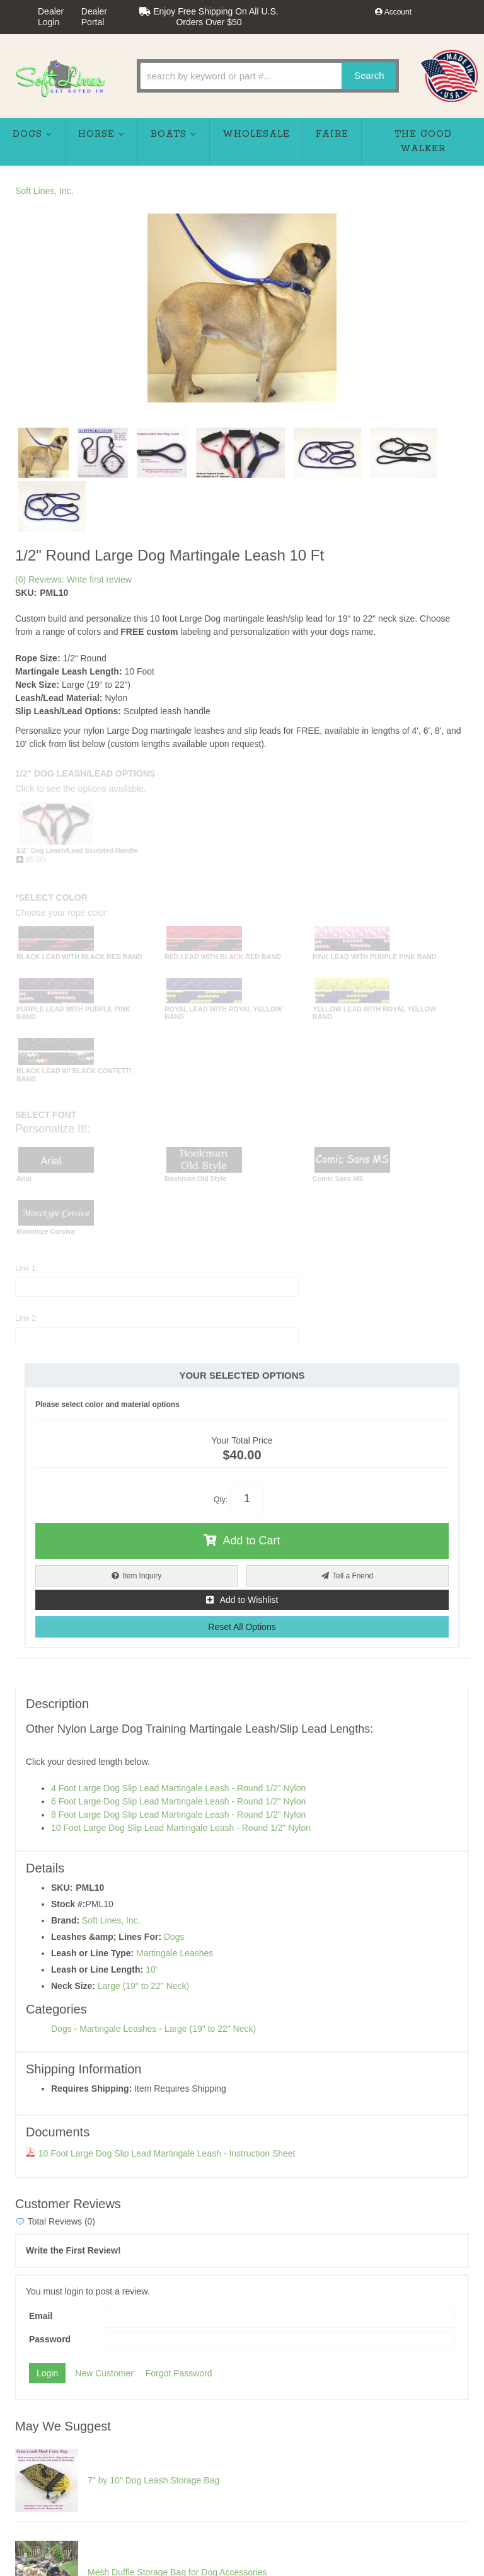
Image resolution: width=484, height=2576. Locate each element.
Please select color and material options (107, 1404)
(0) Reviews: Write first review (73, 579)
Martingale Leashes (174, 1953)
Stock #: (68, 1904)
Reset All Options (241, 1627)
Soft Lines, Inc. (44, 191)
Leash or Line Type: (92, 1953)
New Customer (104, 2373)
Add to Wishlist (249, 1600)
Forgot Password (179, 2373)
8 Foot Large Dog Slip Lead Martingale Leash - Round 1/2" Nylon (178, 1814)
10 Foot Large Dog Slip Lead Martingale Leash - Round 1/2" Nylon (181, 1828)
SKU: (26, 593)
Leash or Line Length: (97, 1969)
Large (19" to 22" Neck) (143, 1986)
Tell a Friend (352, 1575)
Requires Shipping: (91, 2088)
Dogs (174, 1937)
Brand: (65, 1920)
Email (40, 2316)
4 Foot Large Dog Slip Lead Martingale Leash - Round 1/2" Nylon (178, 1788)
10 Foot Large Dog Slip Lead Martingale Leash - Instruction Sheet (160, 2153)
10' (151, 1969)
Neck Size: (73, 1986)
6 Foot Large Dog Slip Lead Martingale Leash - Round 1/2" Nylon (178, 1801)
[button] (268, 75)
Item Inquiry (141, 1575)
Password (50, 2339)
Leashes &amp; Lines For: (106, 1937)
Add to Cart (251, 1540)
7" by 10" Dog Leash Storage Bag (153, 2480)
